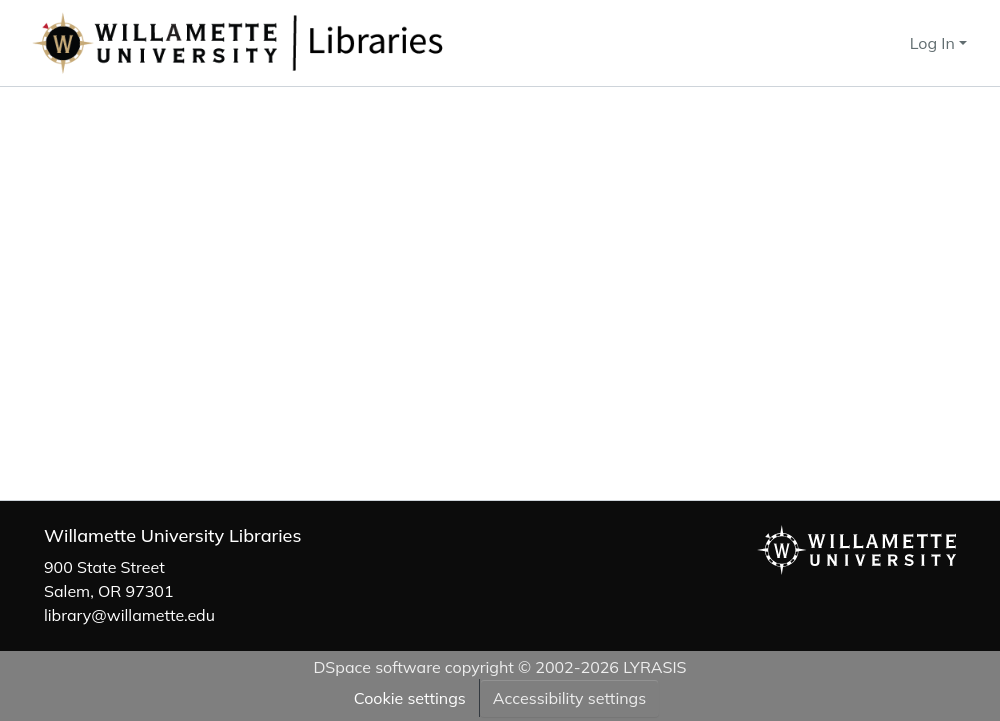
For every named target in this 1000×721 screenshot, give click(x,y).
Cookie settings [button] (410, 698)
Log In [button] (934, 43)
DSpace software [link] (376, 667)
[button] (304, 43)
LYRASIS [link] (654, 667)
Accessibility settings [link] (569, 698)
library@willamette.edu (129, 615)
